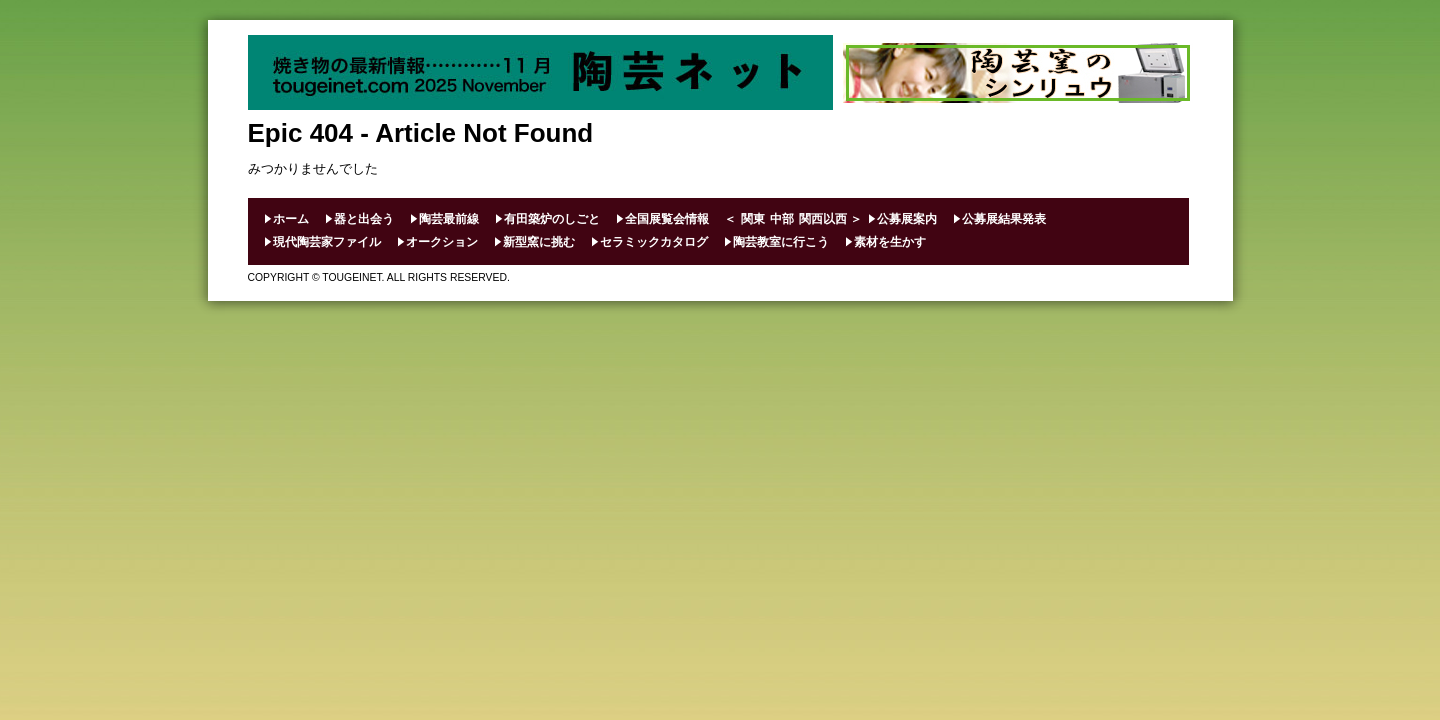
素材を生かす (890, 242)
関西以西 (823, 219)
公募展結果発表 (1004, 219)
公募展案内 (907, 219)
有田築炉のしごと (552, 219)
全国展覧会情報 (667, 219)
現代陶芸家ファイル (327, 242)
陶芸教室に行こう (781, 242)
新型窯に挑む (539, 242)
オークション (442, 242)
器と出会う (364, 219)
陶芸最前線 (449, 219)
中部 (782, 219)
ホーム (291, 219)
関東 (753, 219)
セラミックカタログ (654, 242)
